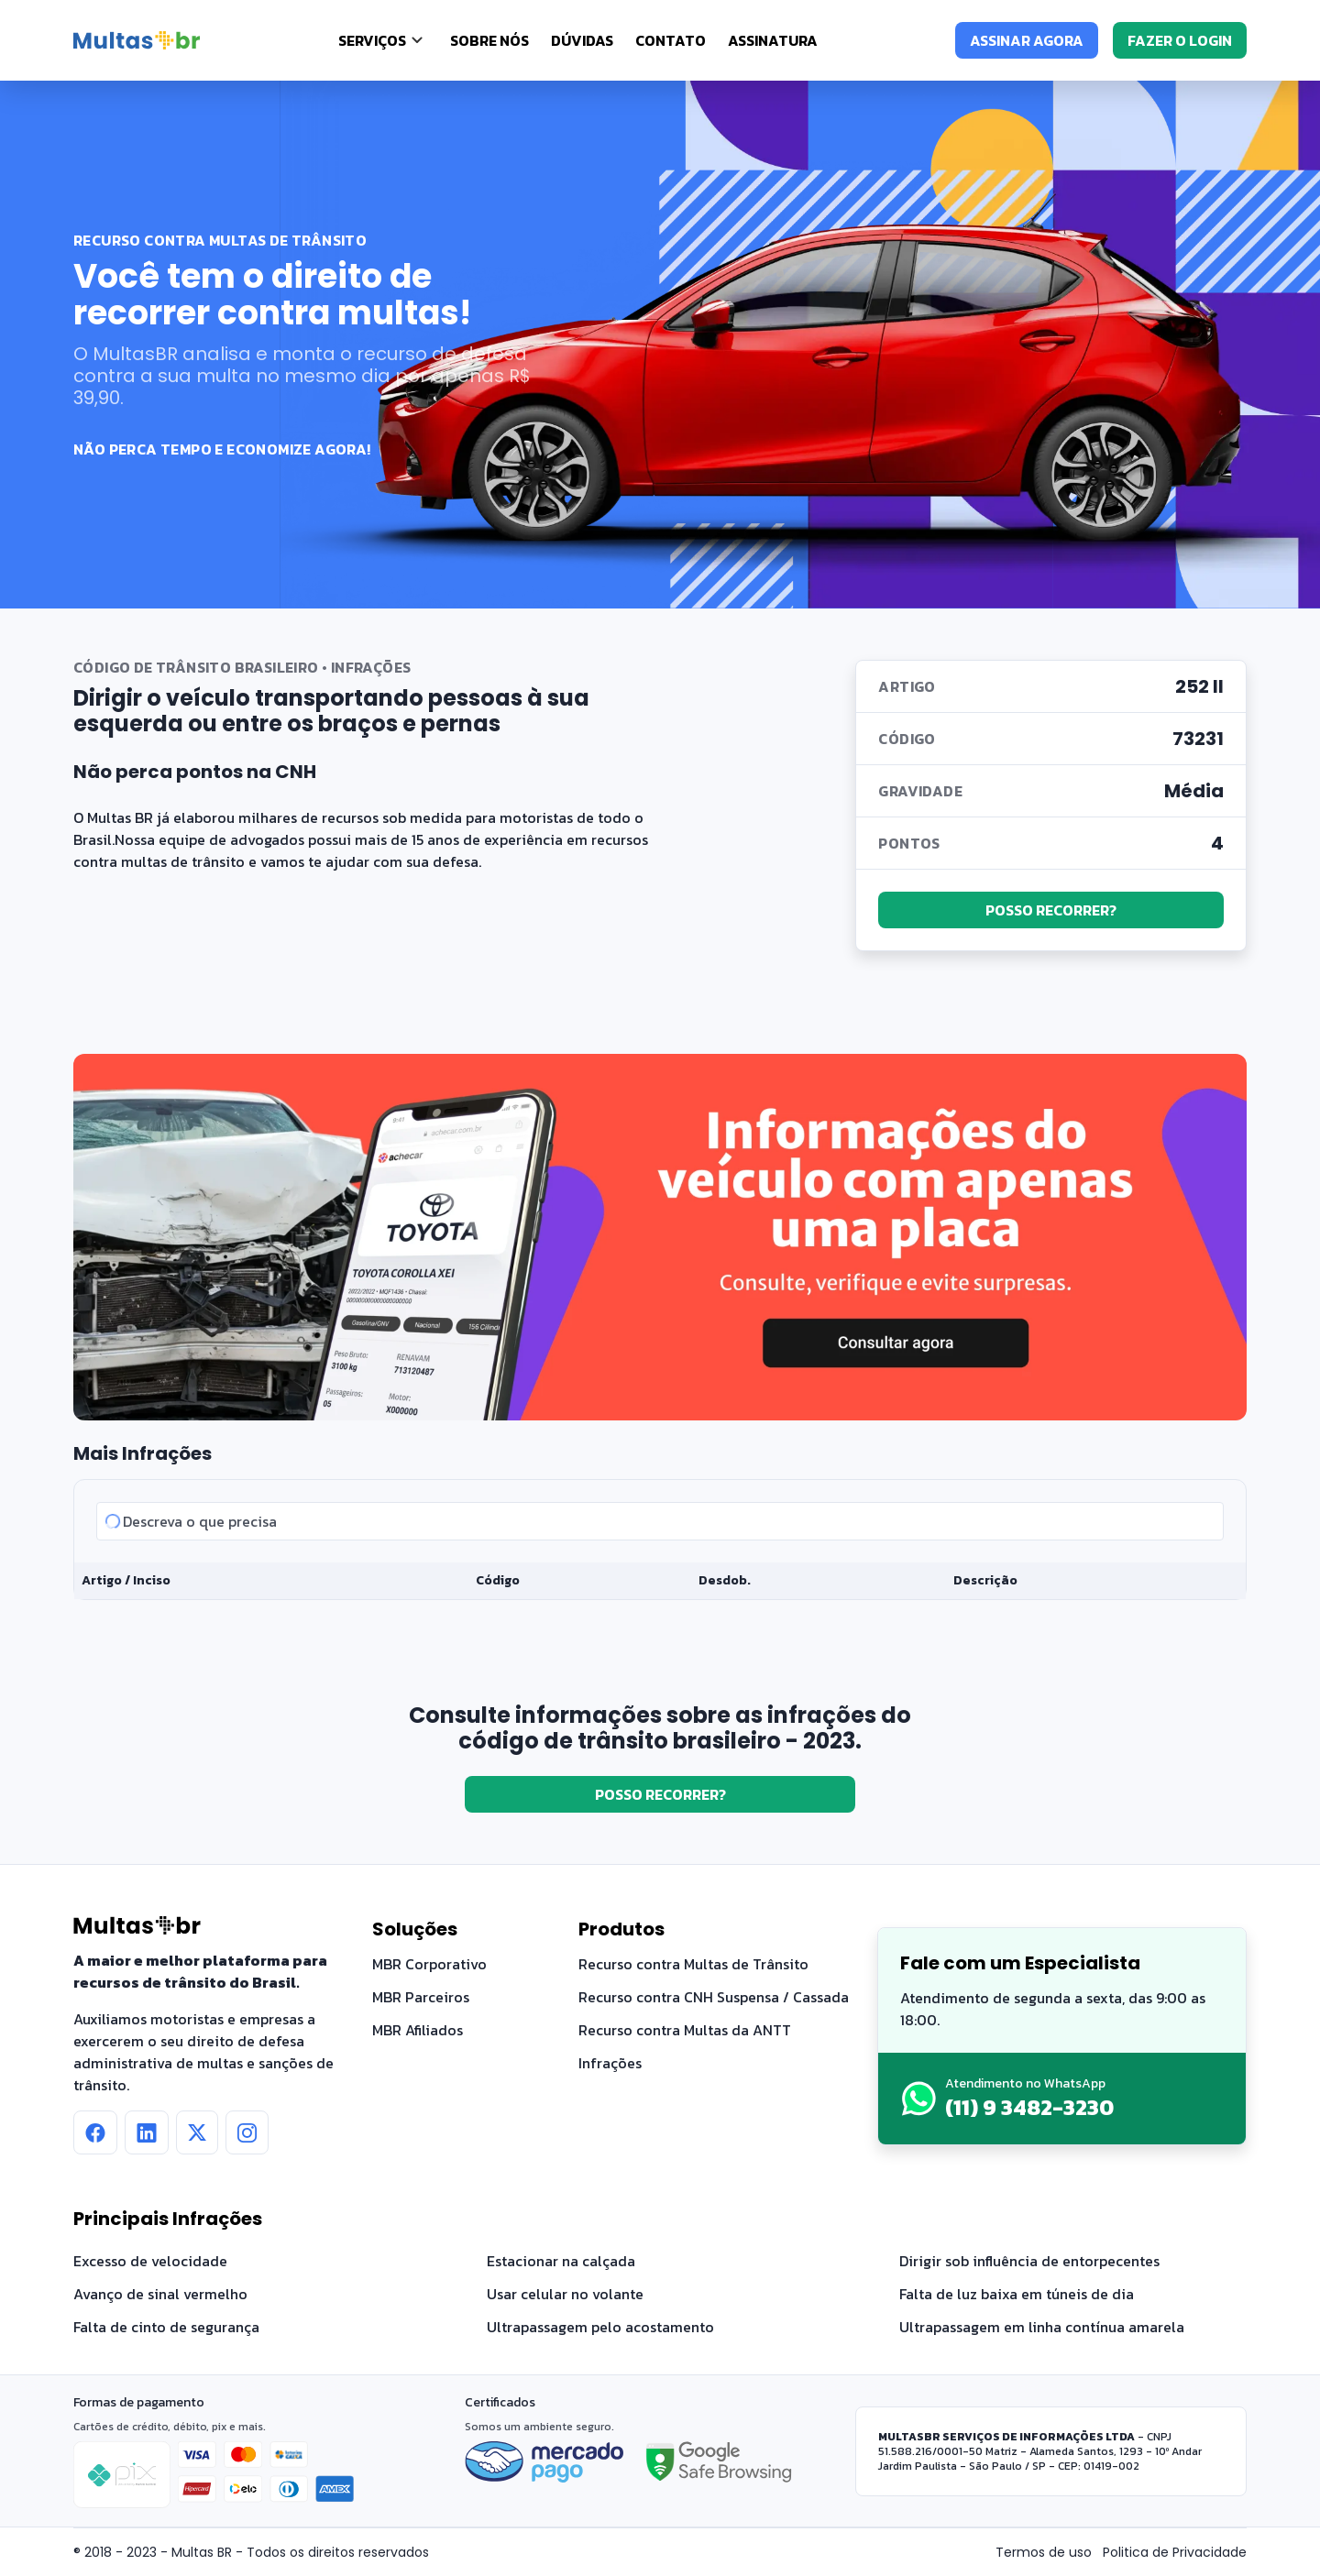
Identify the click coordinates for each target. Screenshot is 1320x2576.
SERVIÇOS (372, 40)
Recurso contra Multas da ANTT (684, 2030)
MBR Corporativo (429, 1964)
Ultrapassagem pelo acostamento (600, 2327)
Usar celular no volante (565, 2294)
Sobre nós (489, 40)
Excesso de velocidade (150, 2261)
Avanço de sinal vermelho (160, 2294)
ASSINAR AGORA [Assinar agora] (1027, 40)
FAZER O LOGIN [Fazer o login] (1180, 40)
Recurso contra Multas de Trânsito (693, 1964)
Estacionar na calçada (561, 2261)
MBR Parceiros (420, 1997)
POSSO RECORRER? (1050, 910)
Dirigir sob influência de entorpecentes (1029, 2261)
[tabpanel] (660, 1539)
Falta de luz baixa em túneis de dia (1016, 2294)
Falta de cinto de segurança (166, 2327)
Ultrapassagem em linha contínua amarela (1041, 2327)
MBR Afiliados (417, 2030)
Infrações (610, 2063)
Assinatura (773, 40)
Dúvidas (582, 40)
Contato (670, 40)
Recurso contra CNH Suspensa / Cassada (713, 1997)
